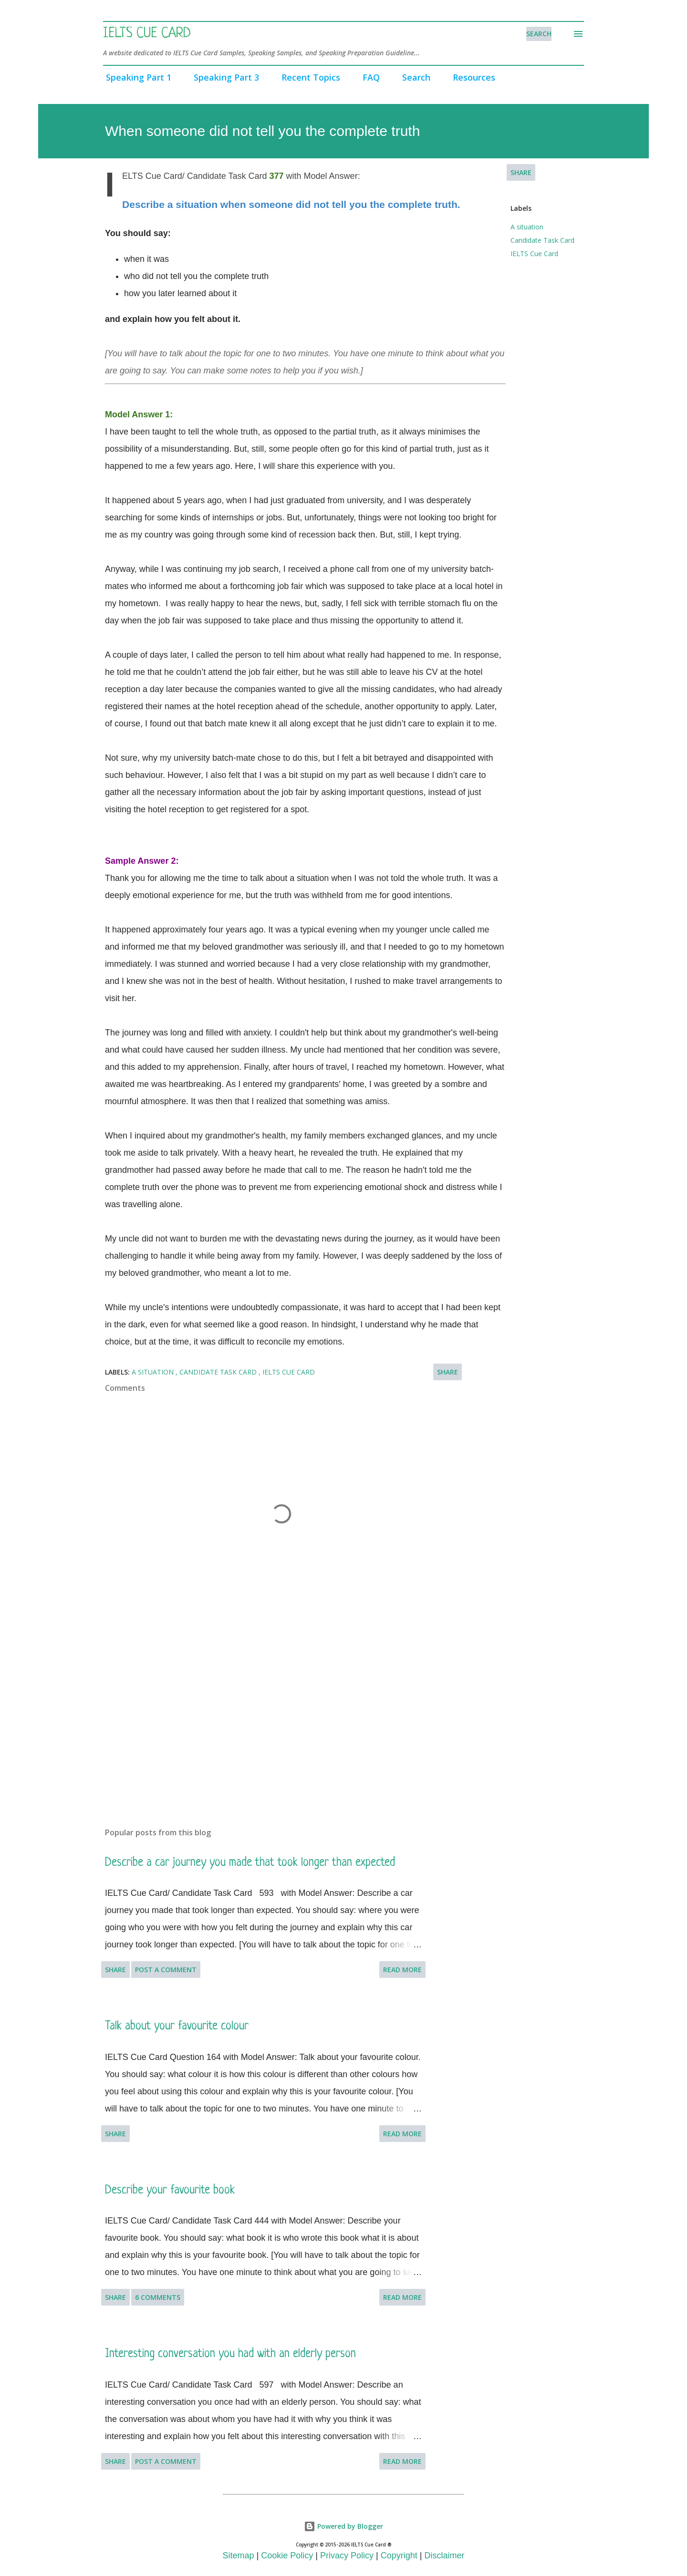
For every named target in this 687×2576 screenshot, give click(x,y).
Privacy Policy (347, 2555)
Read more (402, 1969)
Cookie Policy (287, 2555)
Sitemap (238, 2555)
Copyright (399, 2555)
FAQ (368, 77)
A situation (526, 226)
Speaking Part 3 (223, 77)
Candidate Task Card (542, 240)
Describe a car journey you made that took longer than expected (250, 1862)
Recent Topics (308, 77)
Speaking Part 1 (135, 77)
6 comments (157, 2297)
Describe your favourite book (170, 2190)
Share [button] (520, 172)
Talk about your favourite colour (177, 2026)
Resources (471, 77)
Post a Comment (166, 1969)
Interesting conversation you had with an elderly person (230, 2354)
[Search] (539, 34)
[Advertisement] (266, 1708)
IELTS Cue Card (147, 33)
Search (413, 77)
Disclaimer (444, 2555)
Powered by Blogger (343, 2526)
